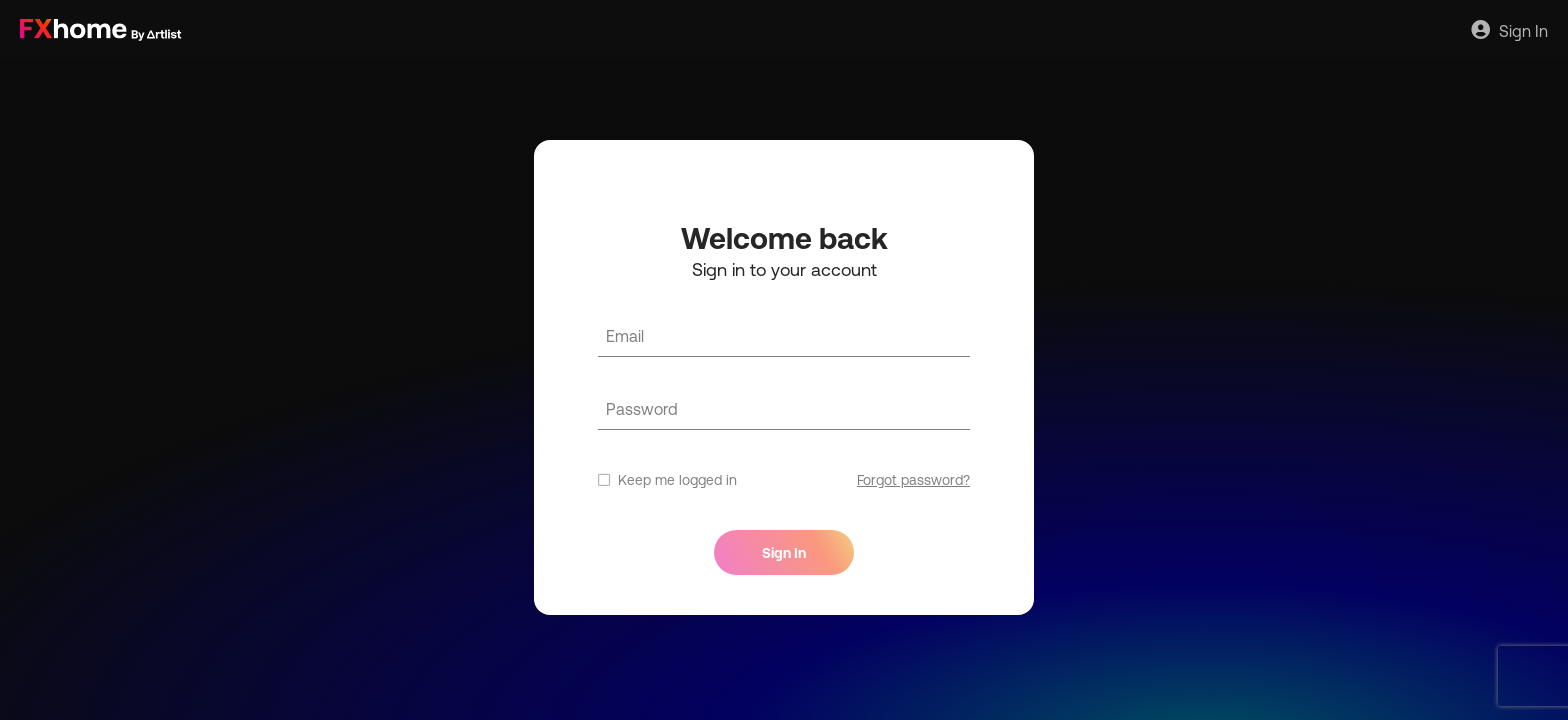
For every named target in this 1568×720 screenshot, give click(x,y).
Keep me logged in (667, 480)
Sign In (1509, 30)
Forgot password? (913, 480)
